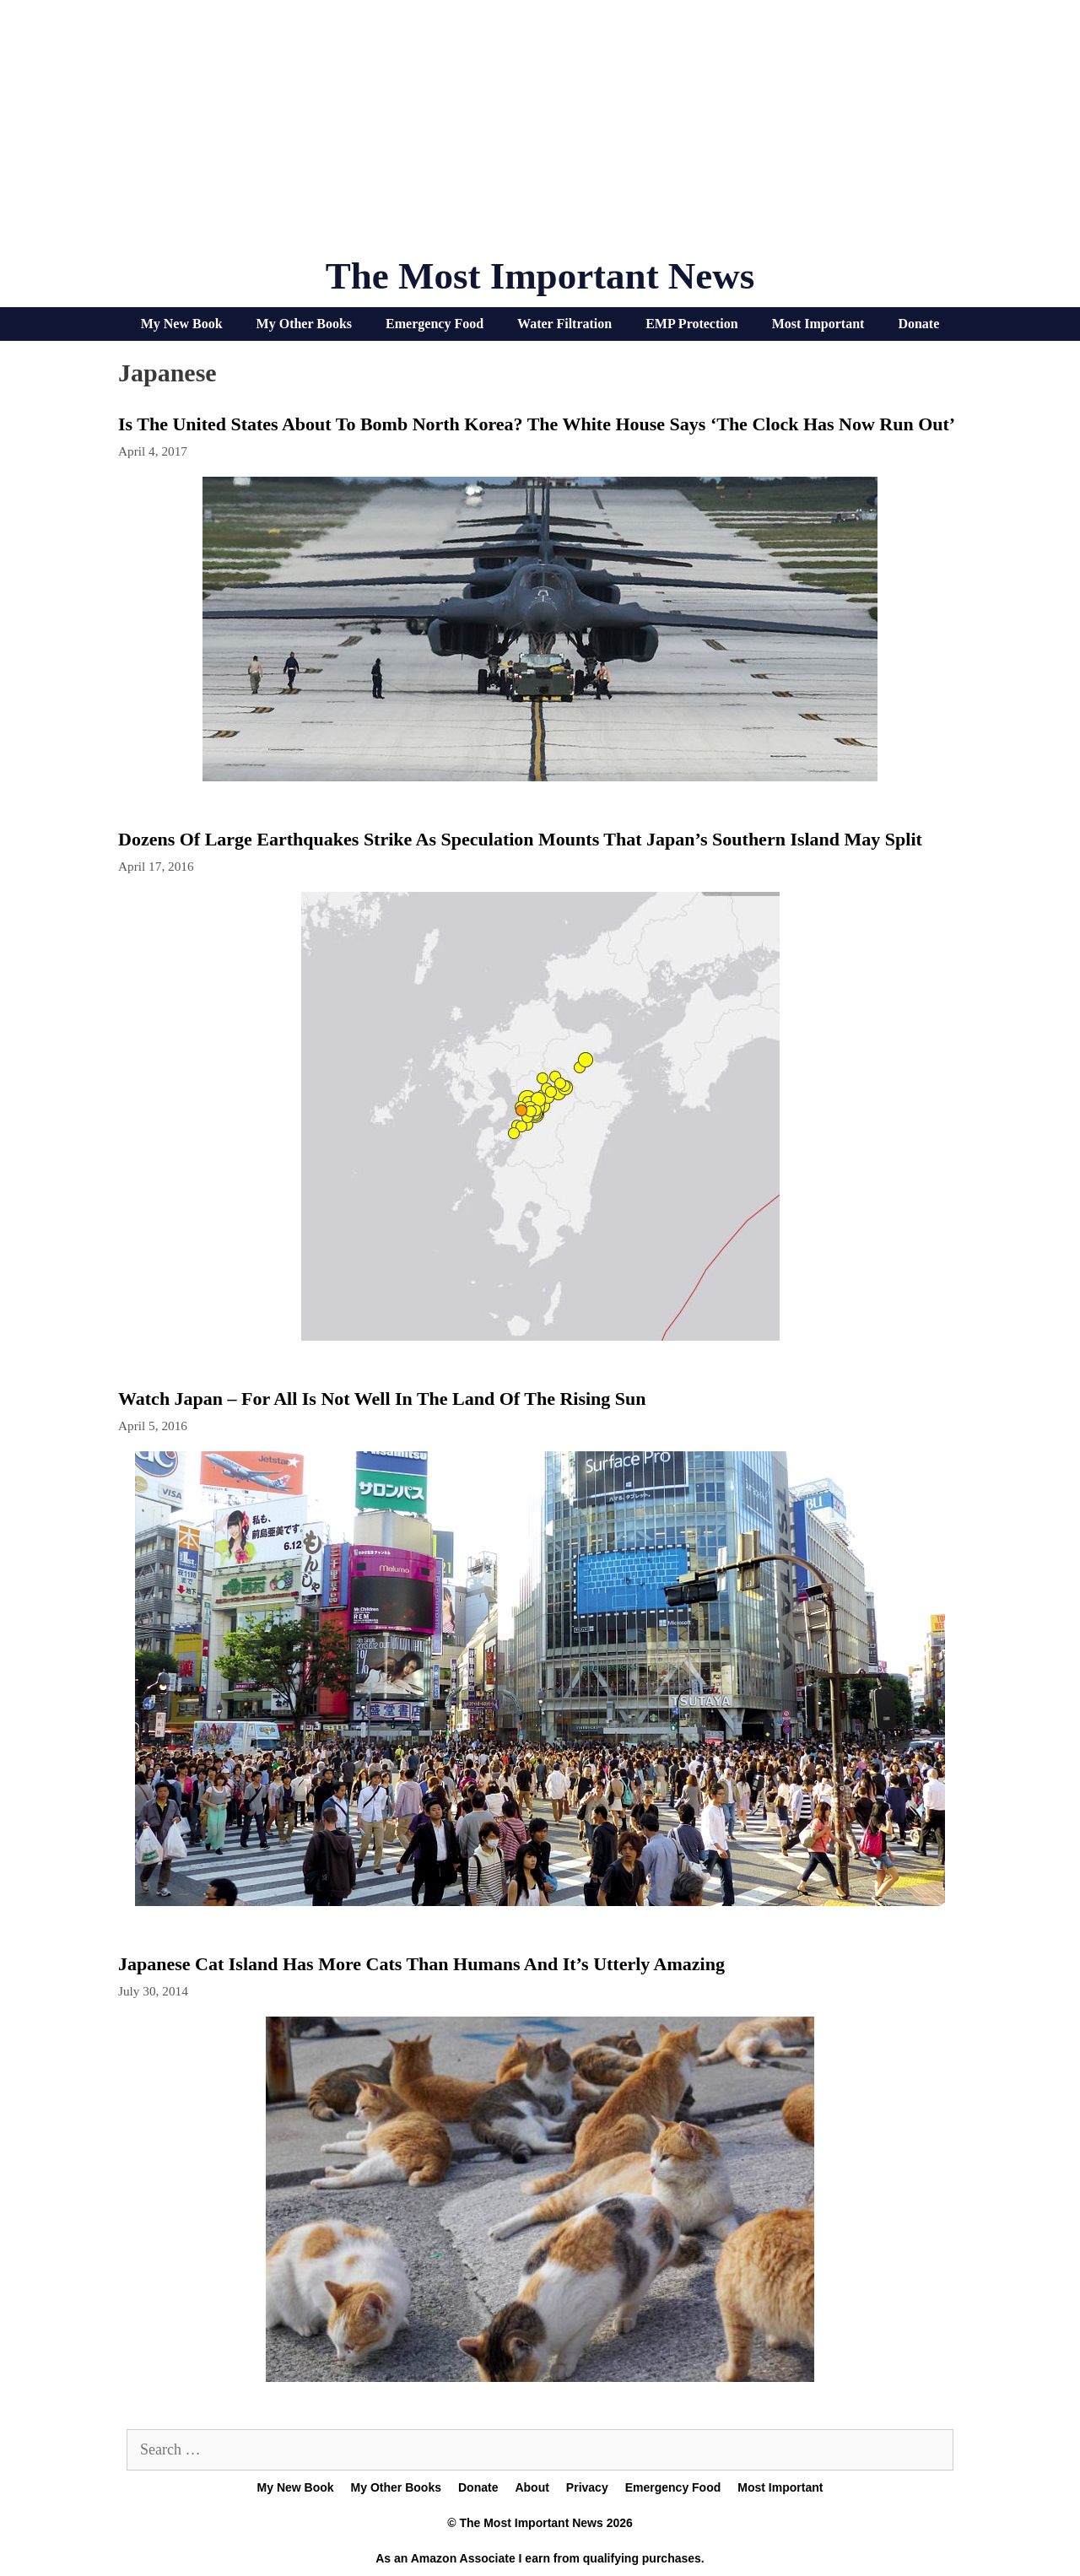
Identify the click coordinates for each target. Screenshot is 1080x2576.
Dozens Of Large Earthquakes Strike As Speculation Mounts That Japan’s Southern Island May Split (520, 839)
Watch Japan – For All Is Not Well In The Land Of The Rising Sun (382, 1398)
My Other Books (304, 323)
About (531, 2487)
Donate (918, 323)
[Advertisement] (540, 135)
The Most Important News (540, 276)
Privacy (587, 2487)
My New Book (182, 323)
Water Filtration (564, 323)
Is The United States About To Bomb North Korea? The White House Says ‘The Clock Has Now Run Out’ (536, 424)
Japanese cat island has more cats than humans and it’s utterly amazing (421, 1963)
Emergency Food (434, 323)
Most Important (818, 323)
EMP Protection (691, 323)
